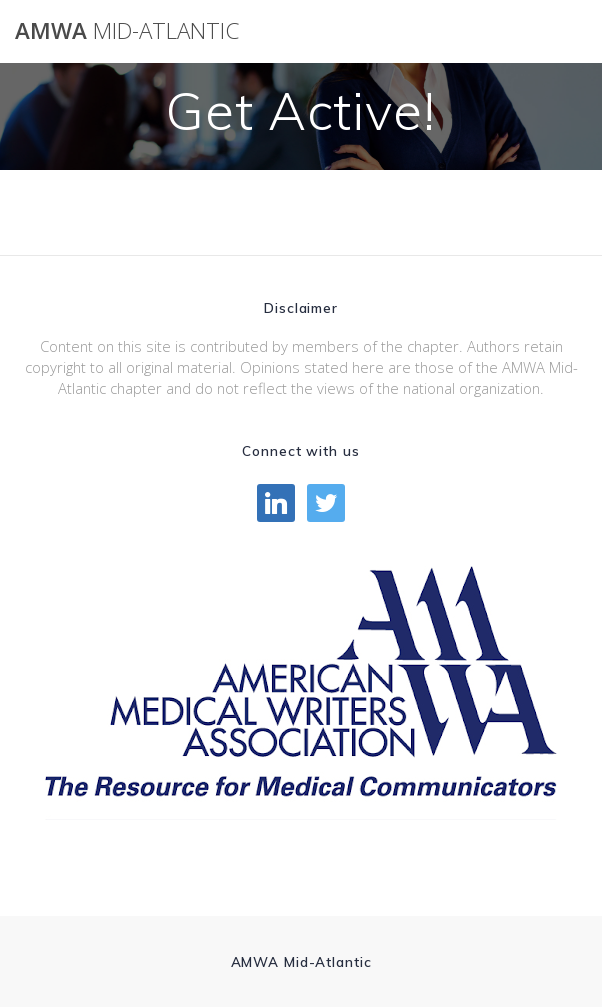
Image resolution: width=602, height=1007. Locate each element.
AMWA (127, 31)
